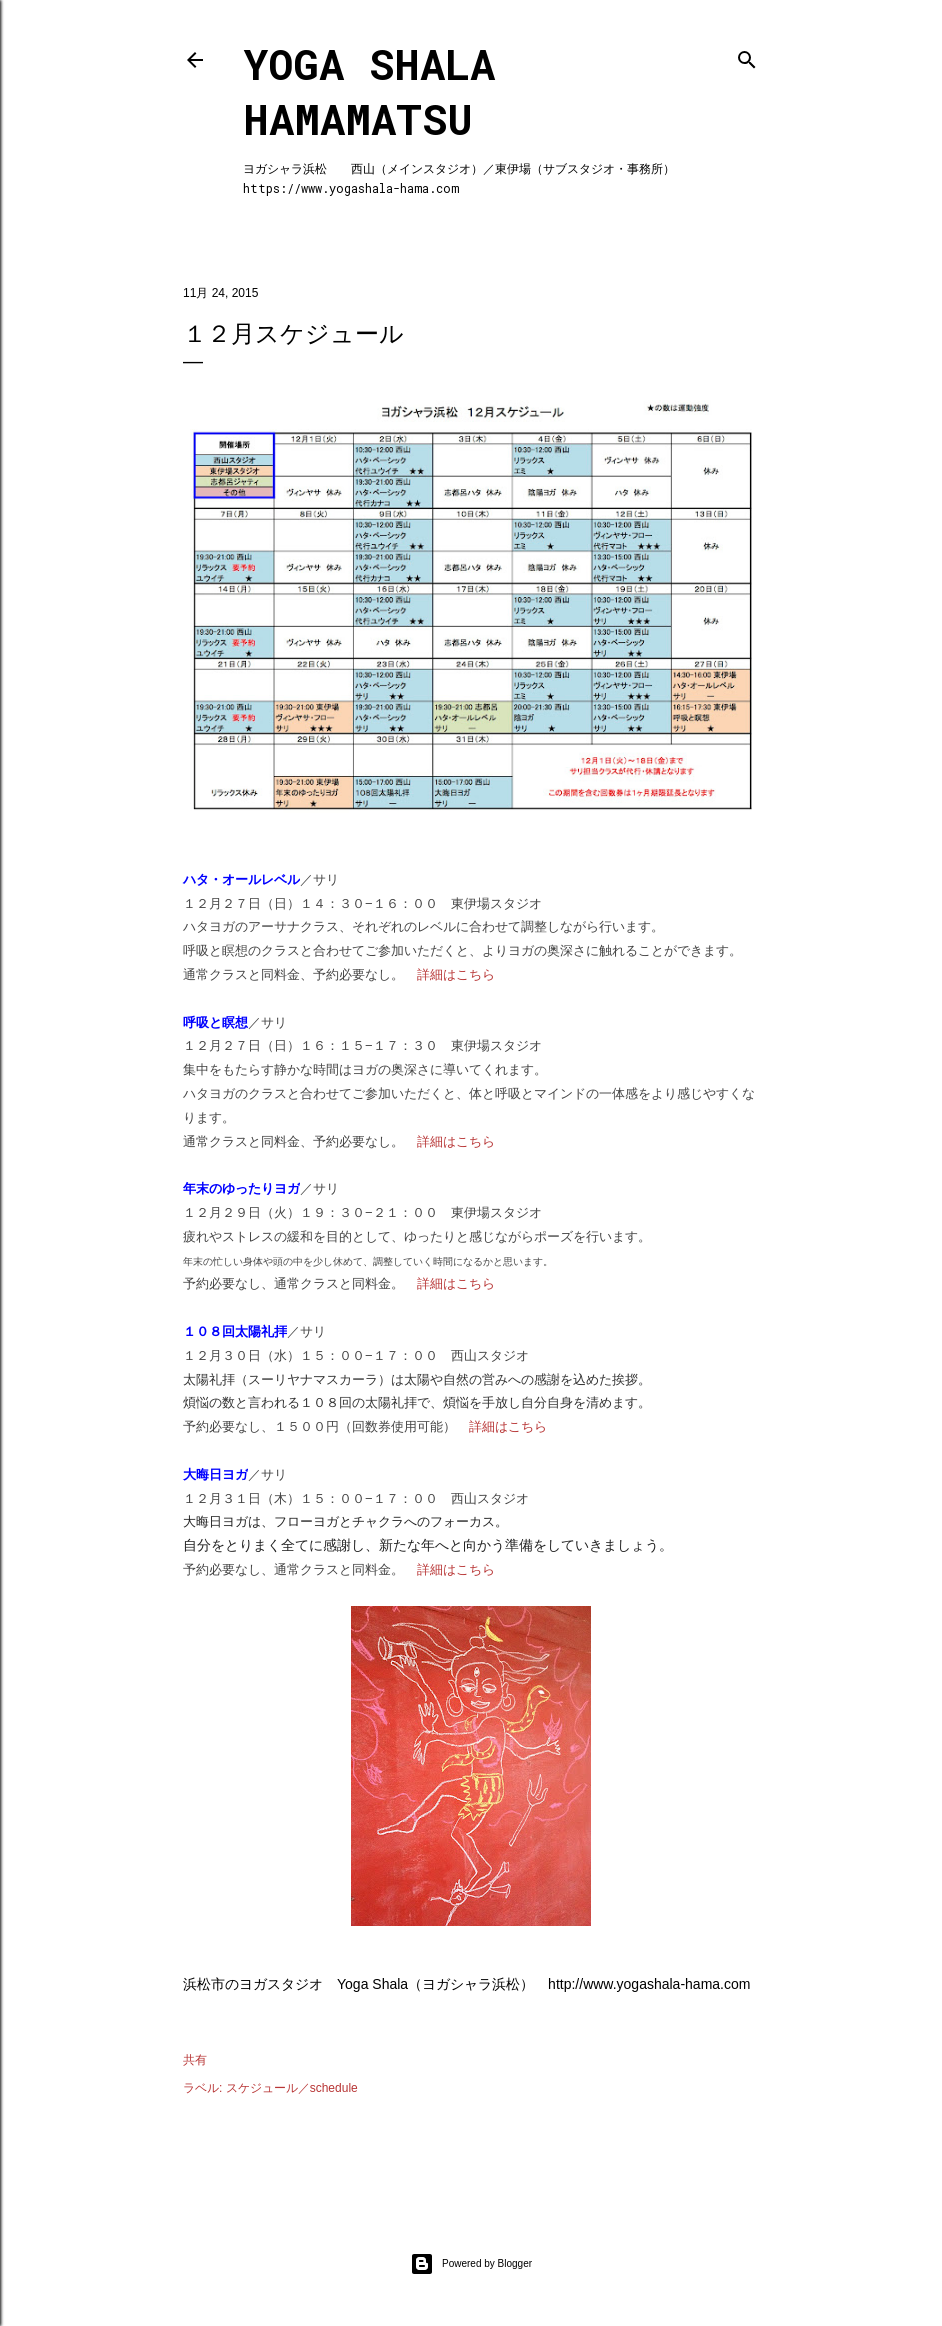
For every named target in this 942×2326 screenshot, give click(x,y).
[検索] (747, 55)
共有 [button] (195, 2060)
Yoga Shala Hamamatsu (369, 91)
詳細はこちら (456, 974)
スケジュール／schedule (292, 2088)
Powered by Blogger (471, 2264)
